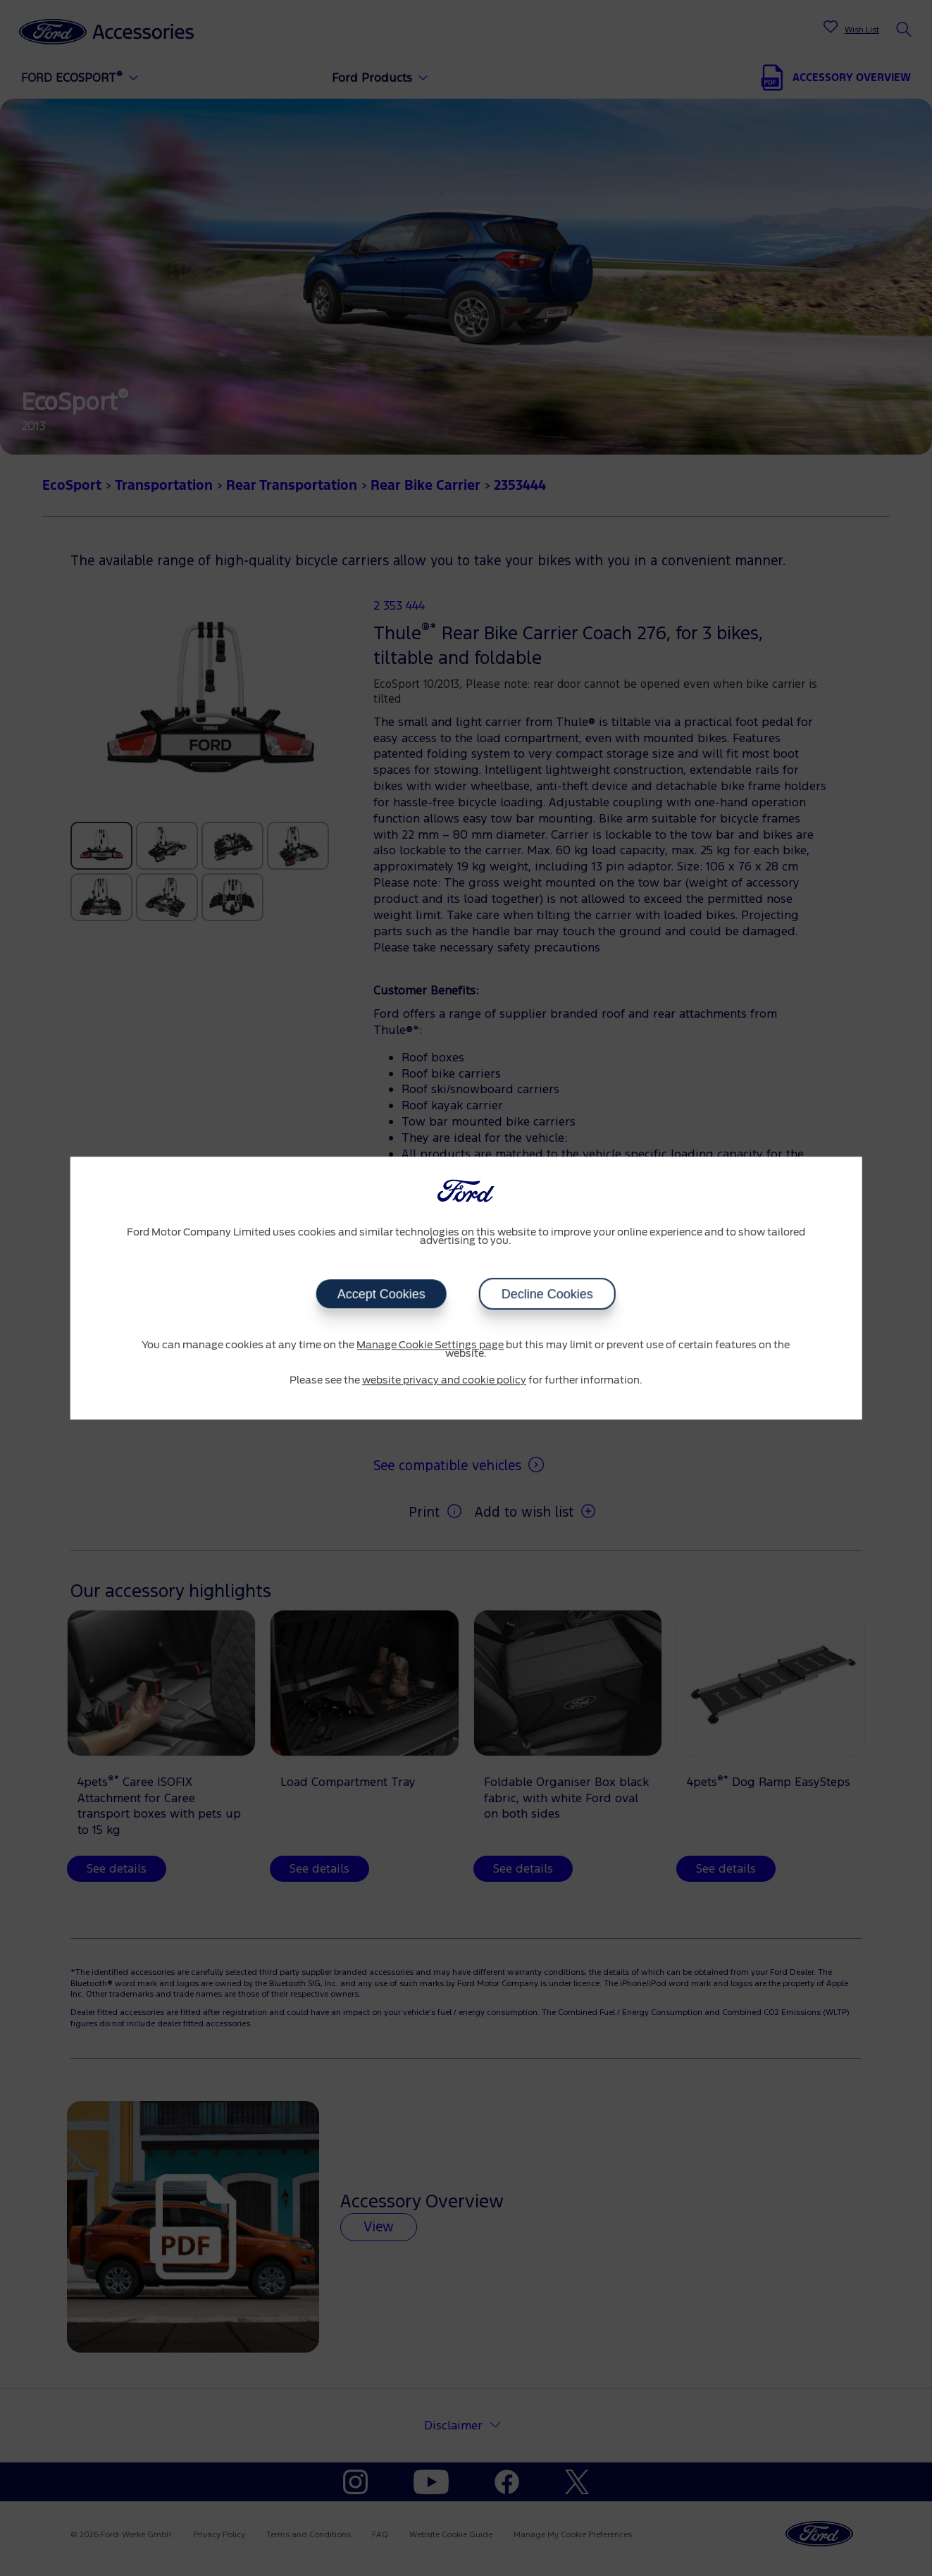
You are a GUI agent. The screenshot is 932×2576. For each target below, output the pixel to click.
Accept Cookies (381, 1294)
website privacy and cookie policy (444, 1381)
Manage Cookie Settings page (430, 1345)
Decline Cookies (547, 1294)
